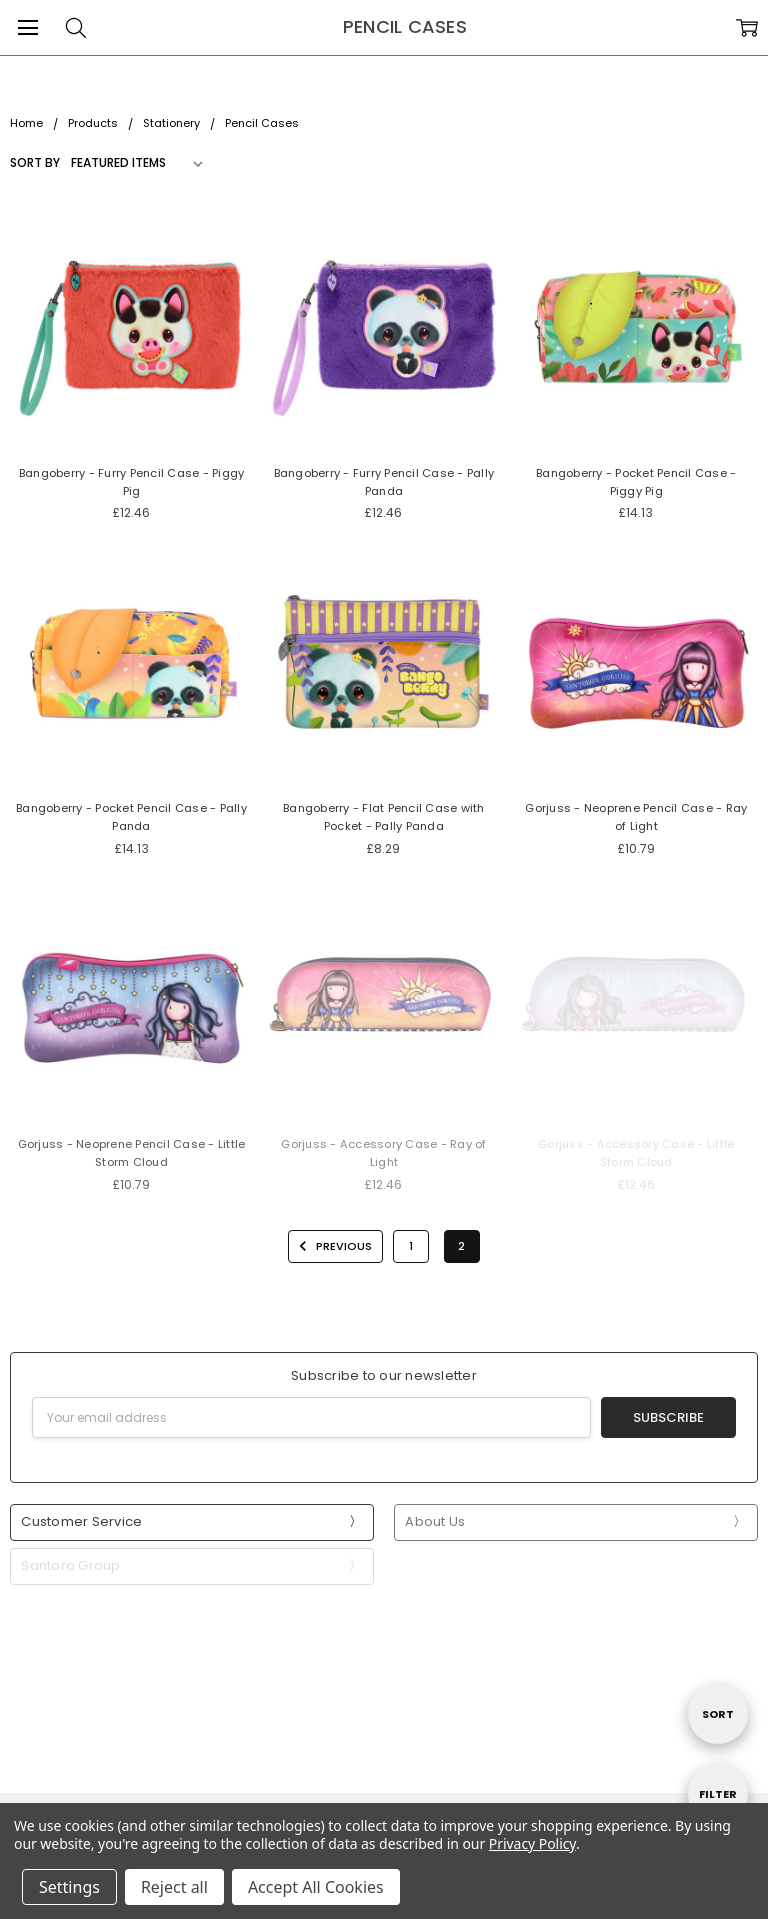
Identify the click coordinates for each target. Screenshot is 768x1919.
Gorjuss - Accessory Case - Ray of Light (383, 1153)
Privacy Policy (532, 1843)
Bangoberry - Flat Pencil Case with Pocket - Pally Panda (384, 817)
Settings (69, 1887)
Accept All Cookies (316, 1887)
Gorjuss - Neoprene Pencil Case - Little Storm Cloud (132, 1153)
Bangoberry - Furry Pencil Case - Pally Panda (384, 482)
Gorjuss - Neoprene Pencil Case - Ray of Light (636, 817)
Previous (332, 1246)
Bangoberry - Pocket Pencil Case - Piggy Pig (636, 482)
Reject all (174, 1887)
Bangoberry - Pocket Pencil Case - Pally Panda (131, 817)
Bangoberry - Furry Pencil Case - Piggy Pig (132, 482)
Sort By (35, 162)
